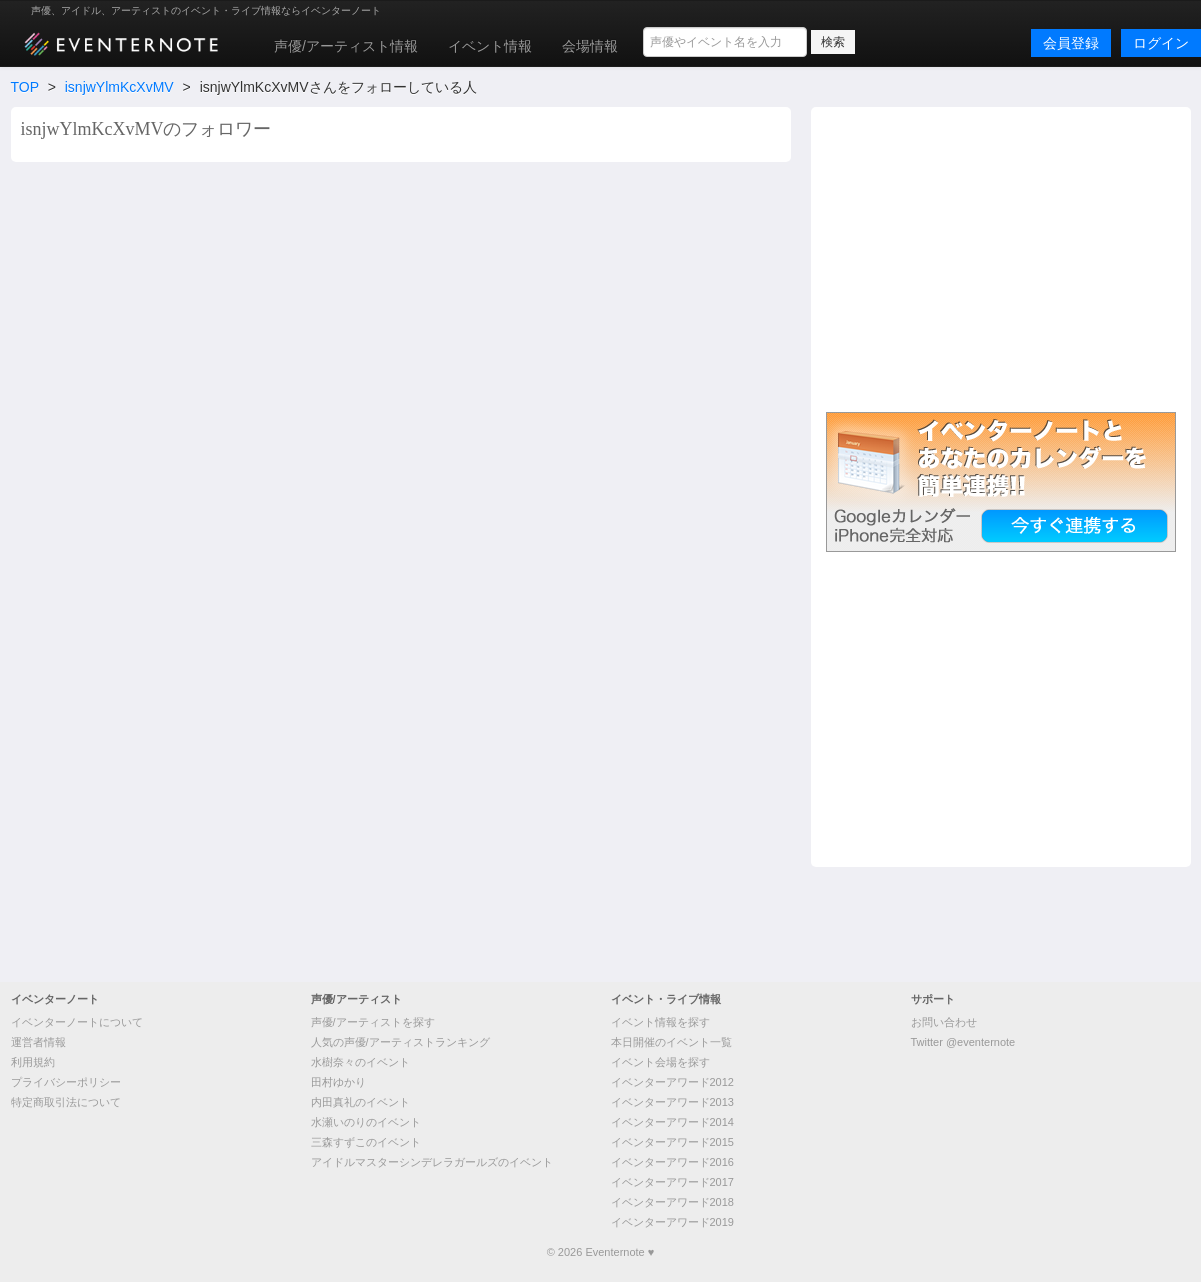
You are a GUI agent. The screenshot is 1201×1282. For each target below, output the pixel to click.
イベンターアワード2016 (672, 1162)
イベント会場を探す (660, 1062)
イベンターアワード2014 (672, 1122)
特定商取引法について (66, 1102)
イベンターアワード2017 (672, 1182)
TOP (25, 87)
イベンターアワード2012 (672, 1082)
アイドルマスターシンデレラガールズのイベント (432, 1162)
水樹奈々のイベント (360, 1062)
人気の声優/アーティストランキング (400, 1042)
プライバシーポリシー (66, 1082)
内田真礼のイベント (360, 1102)
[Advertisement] (1001, 257)
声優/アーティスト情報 (346, 46)
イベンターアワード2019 (672, 1222)
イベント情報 (490, 46)
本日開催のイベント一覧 (671, 1042)
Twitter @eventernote (963, 1042)
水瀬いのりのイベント (366, 1122)
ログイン (1161, 43)
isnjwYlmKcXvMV (119, 87)
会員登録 (1071, 43)
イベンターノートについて (77, 1022)
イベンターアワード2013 (672, 1102)
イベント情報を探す (660, 1022)
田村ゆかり (338, 1082)
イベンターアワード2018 (672, 1202)
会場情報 (590, 46)
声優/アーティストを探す (373, 1022)
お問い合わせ (944, 1022)
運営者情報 (38, 1042)
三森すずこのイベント (366, 1142)
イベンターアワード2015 (672, 1142)
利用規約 (33, 1062)
